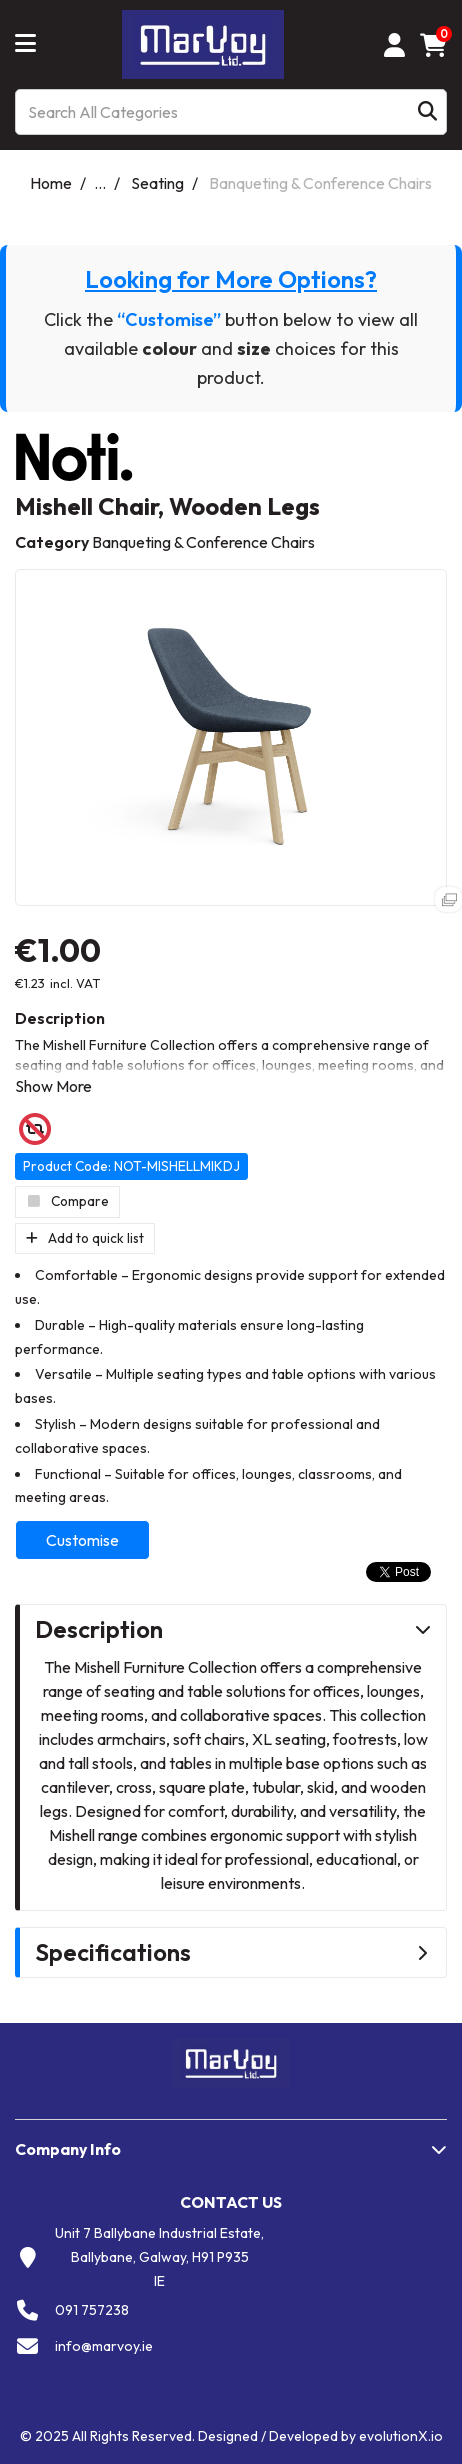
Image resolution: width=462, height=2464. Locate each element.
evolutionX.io (401, 2436)
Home (51, 183)
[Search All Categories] (231, 112)
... (100, 183)
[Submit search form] (427, 112)
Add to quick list (85, 1238)
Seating (157, 183)
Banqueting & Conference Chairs (320, 183)
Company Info (68, 2149)
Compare (67, 1201)
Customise (82, 1540)
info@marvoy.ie (104, 2346)
